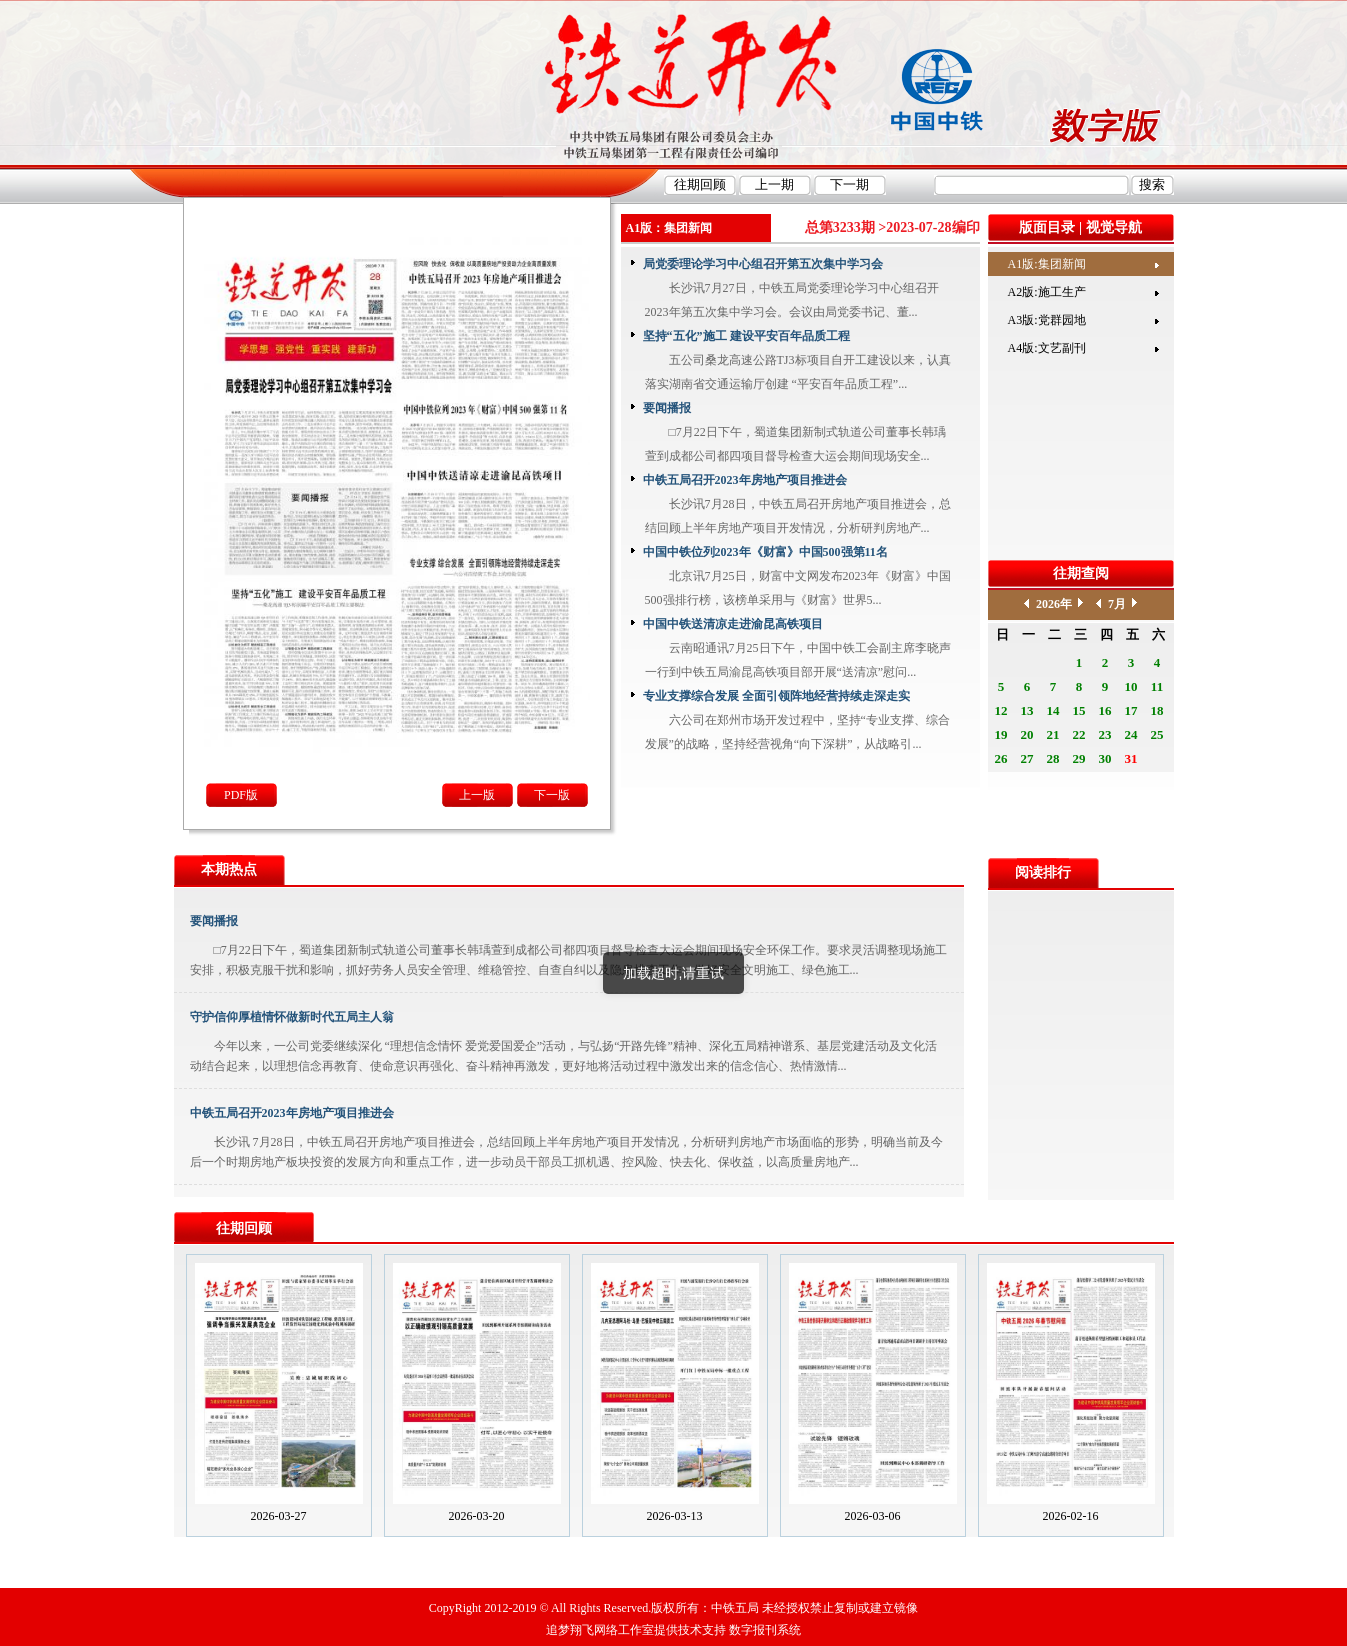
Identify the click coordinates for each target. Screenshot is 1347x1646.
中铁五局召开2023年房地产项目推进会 (745, 480)
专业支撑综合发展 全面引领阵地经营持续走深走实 (776, 696)
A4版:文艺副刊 (1047, 348)
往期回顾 (244, 1228)
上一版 (477, 795)
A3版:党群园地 (1047, 320)
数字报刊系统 (765, 1630)
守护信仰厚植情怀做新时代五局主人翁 (292, 1017)
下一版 (552, 795)
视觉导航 (1114, 227)
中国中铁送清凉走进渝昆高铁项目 (733, 624)
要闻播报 (667, 408)
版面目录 (1047, 227)
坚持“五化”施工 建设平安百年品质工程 (746, 336)
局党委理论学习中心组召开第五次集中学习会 (763, 264)
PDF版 (241, 795)
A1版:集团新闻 (1047, 264)
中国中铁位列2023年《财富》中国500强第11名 (765, 552)
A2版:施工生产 (1047, 292)
